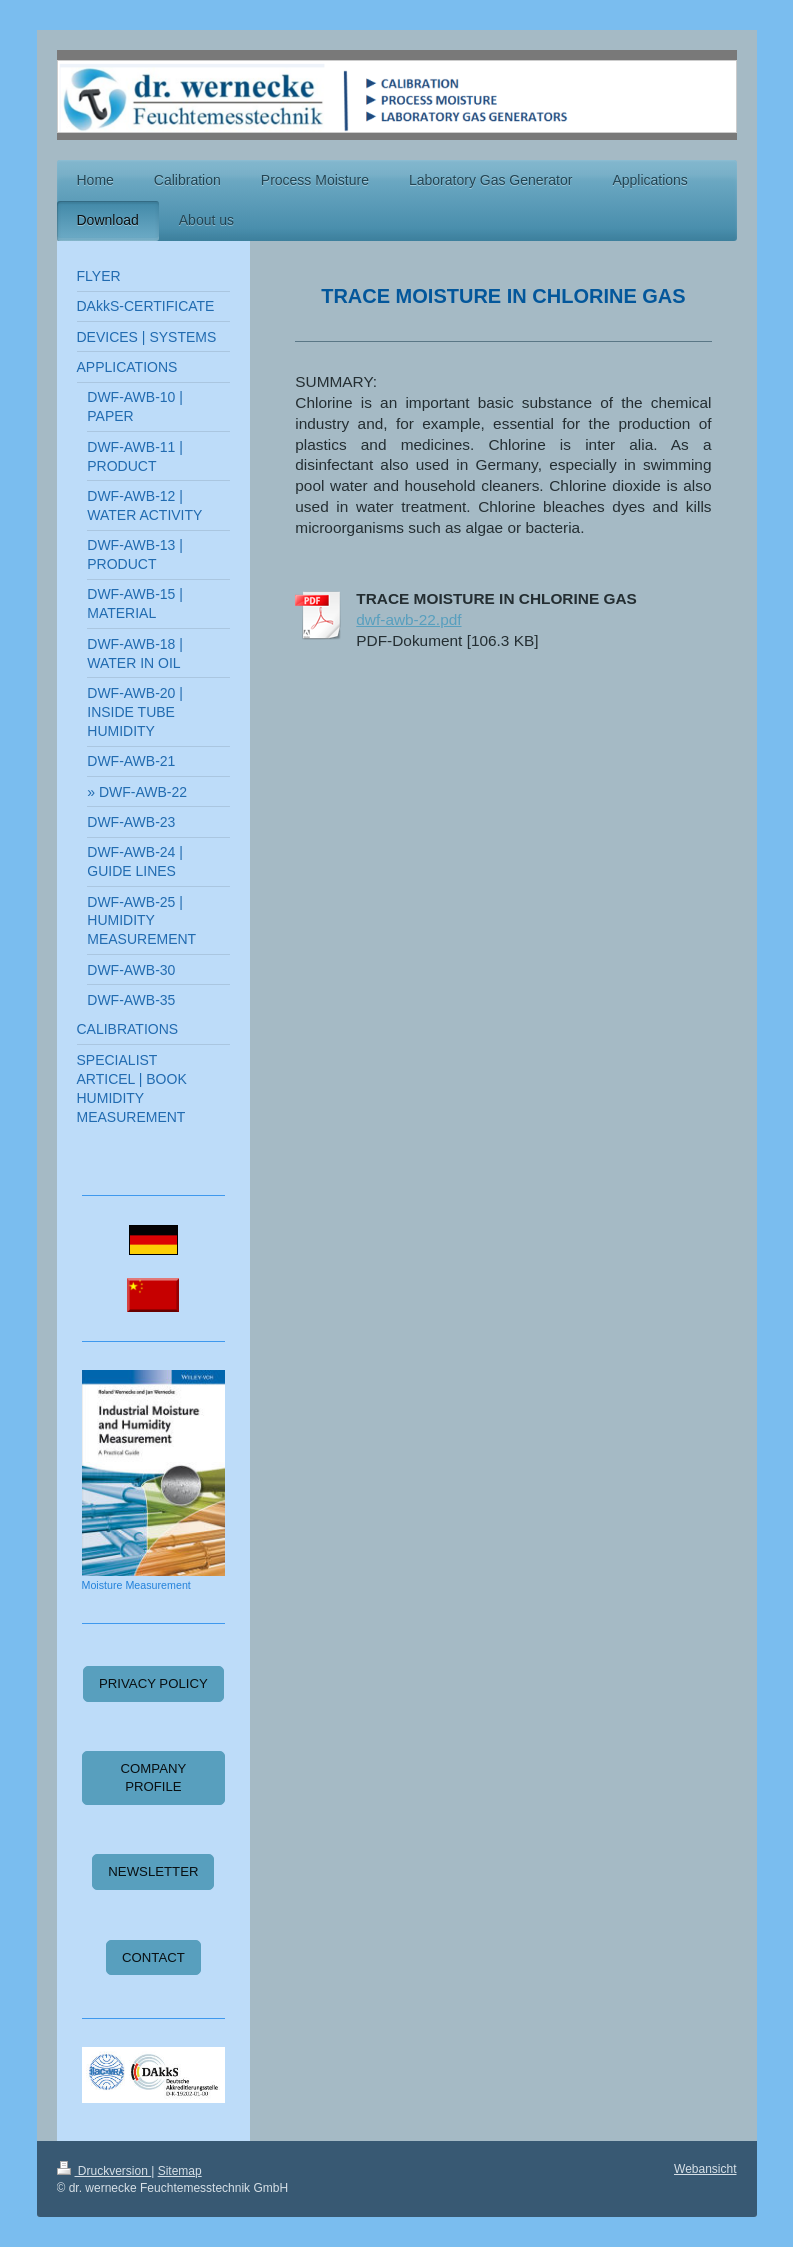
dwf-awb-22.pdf (408, 619)
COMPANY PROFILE (154, 1777)
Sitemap (180, 2171)
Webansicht (705, 2169)
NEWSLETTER (153, 1871)
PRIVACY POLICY (153, 1683)
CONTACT (153, 1957)
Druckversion (104, 2171)
